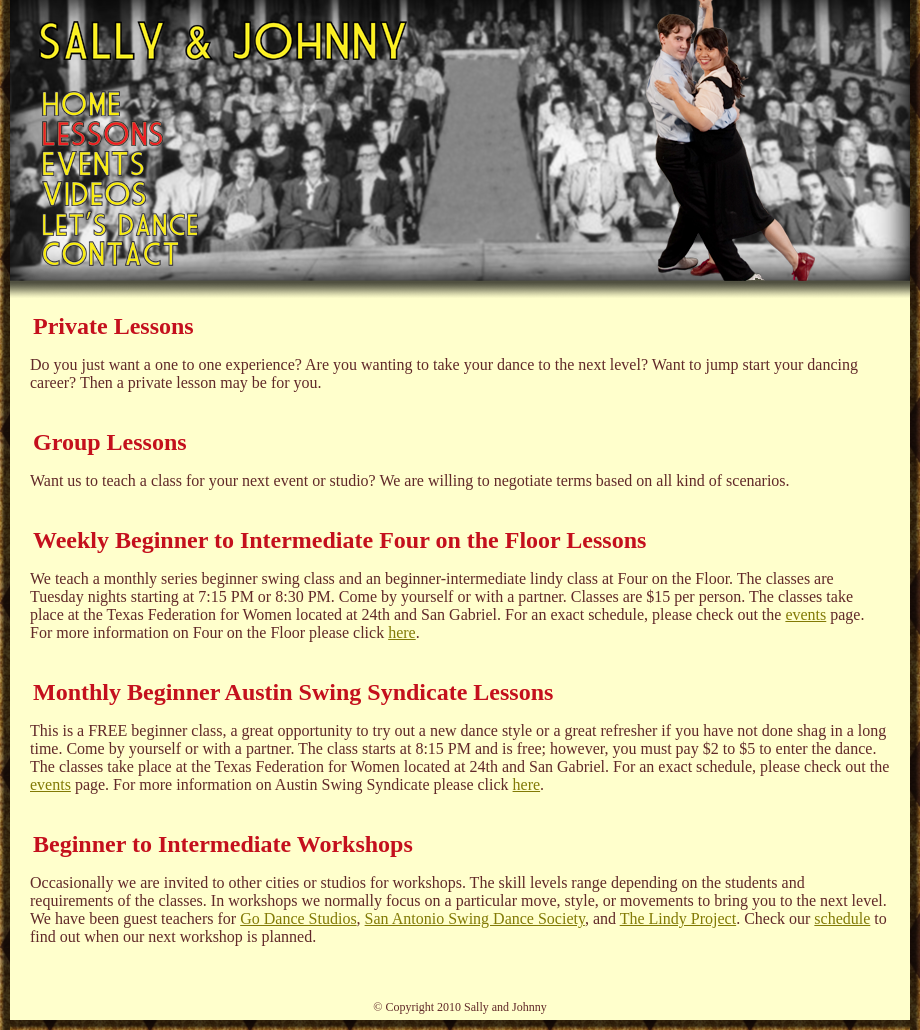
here (402, 632)
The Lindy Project (678, 918)
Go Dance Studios (298, 918)
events (805, 614)
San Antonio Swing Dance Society (475, 918)
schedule (842, 918)
